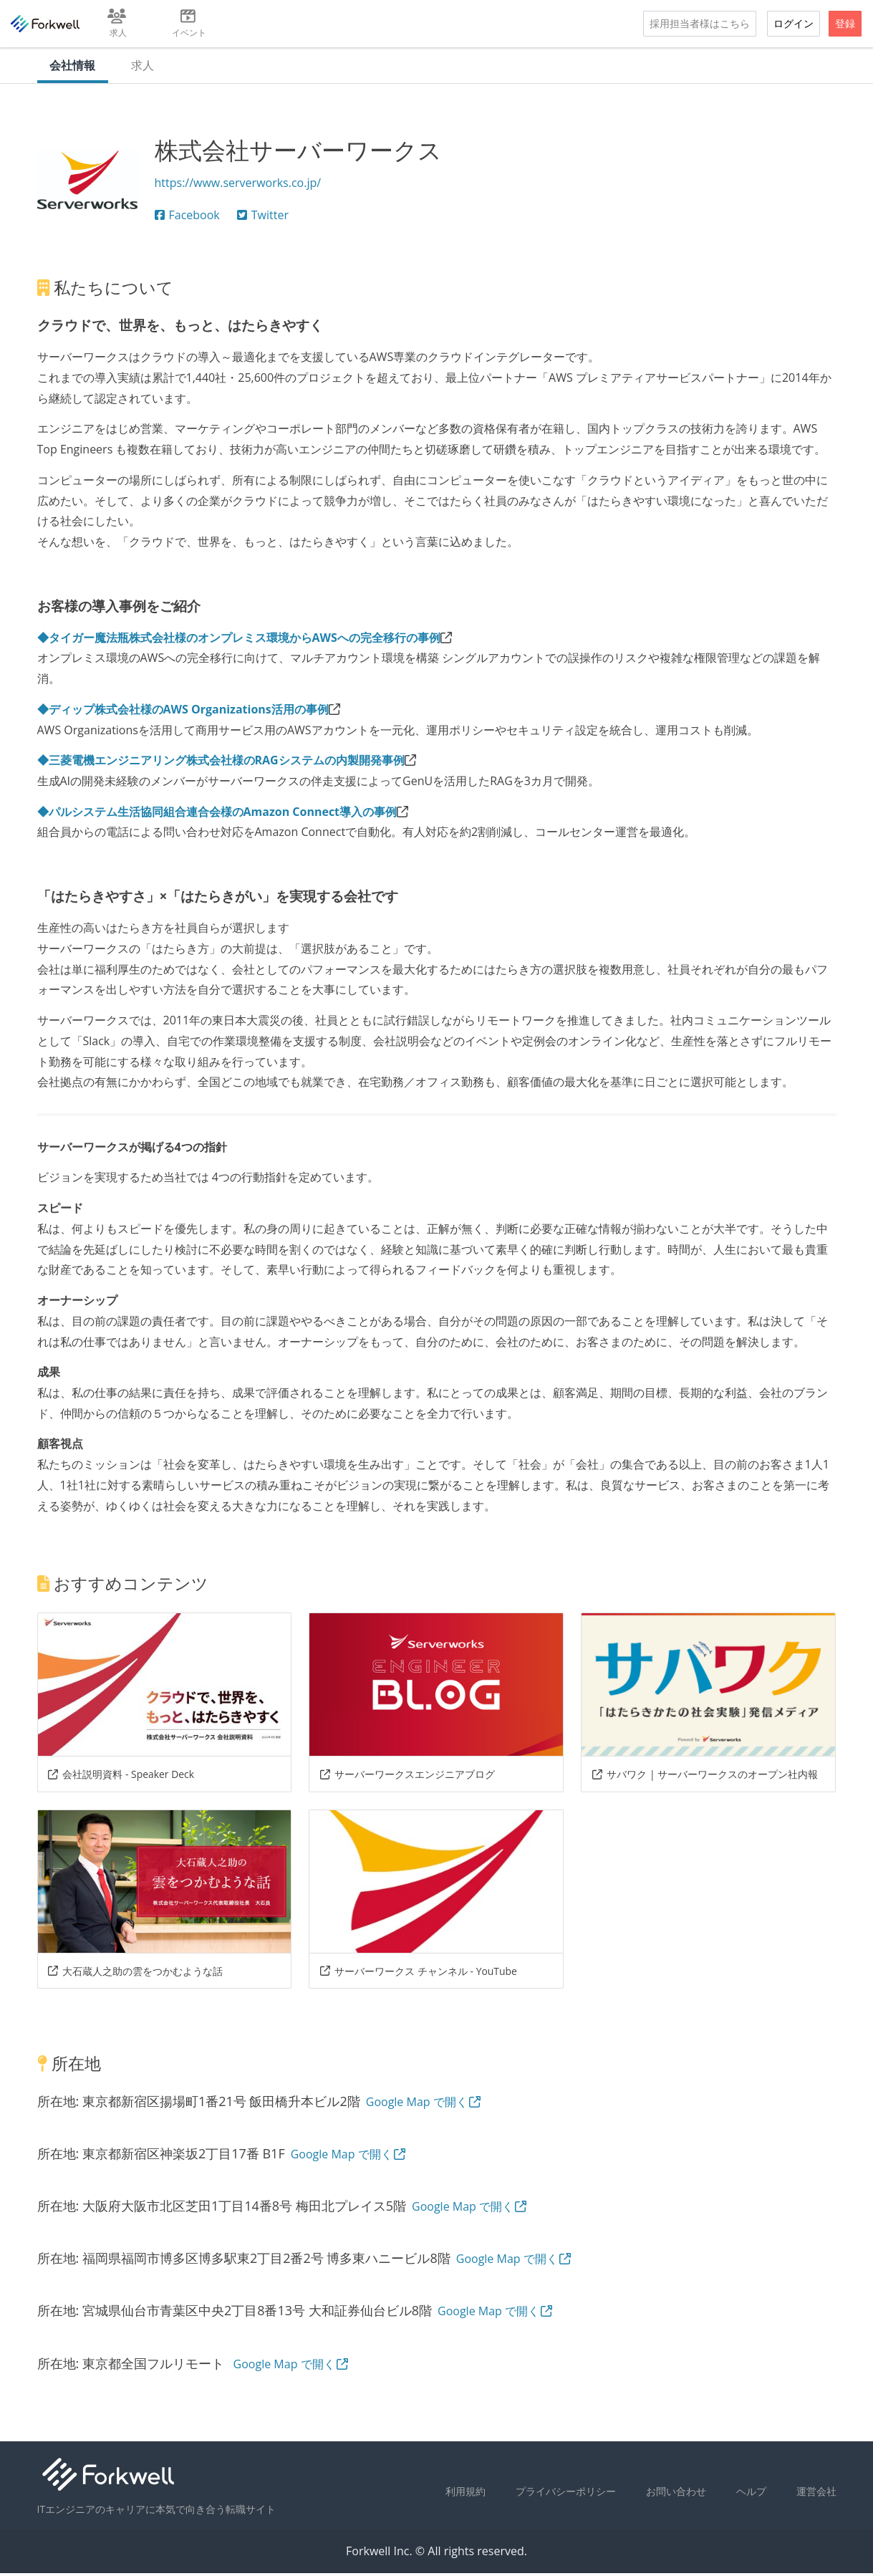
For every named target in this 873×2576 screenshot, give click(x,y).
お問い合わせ (676, 2494)
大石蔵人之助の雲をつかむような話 (135, 1974)
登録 (845, 23)
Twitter (263, 218)
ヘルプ (751, 2494)
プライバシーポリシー (566, 2494)
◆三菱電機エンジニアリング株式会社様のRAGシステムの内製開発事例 (221, 764)
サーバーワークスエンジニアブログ (407, 1777)
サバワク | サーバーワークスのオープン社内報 (705, 1777)
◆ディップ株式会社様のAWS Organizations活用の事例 (183, 712)
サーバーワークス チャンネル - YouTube (418, 1974)
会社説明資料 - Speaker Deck (121, 1777)
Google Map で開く (424, 2105)
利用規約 (465, 2494)
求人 (146, 67)
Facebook (187, 218)
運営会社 (816, 2494)
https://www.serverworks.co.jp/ (238, 186)
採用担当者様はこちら (700, 23)
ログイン (793, 23)
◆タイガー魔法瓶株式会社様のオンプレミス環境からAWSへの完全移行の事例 (238, 640)
